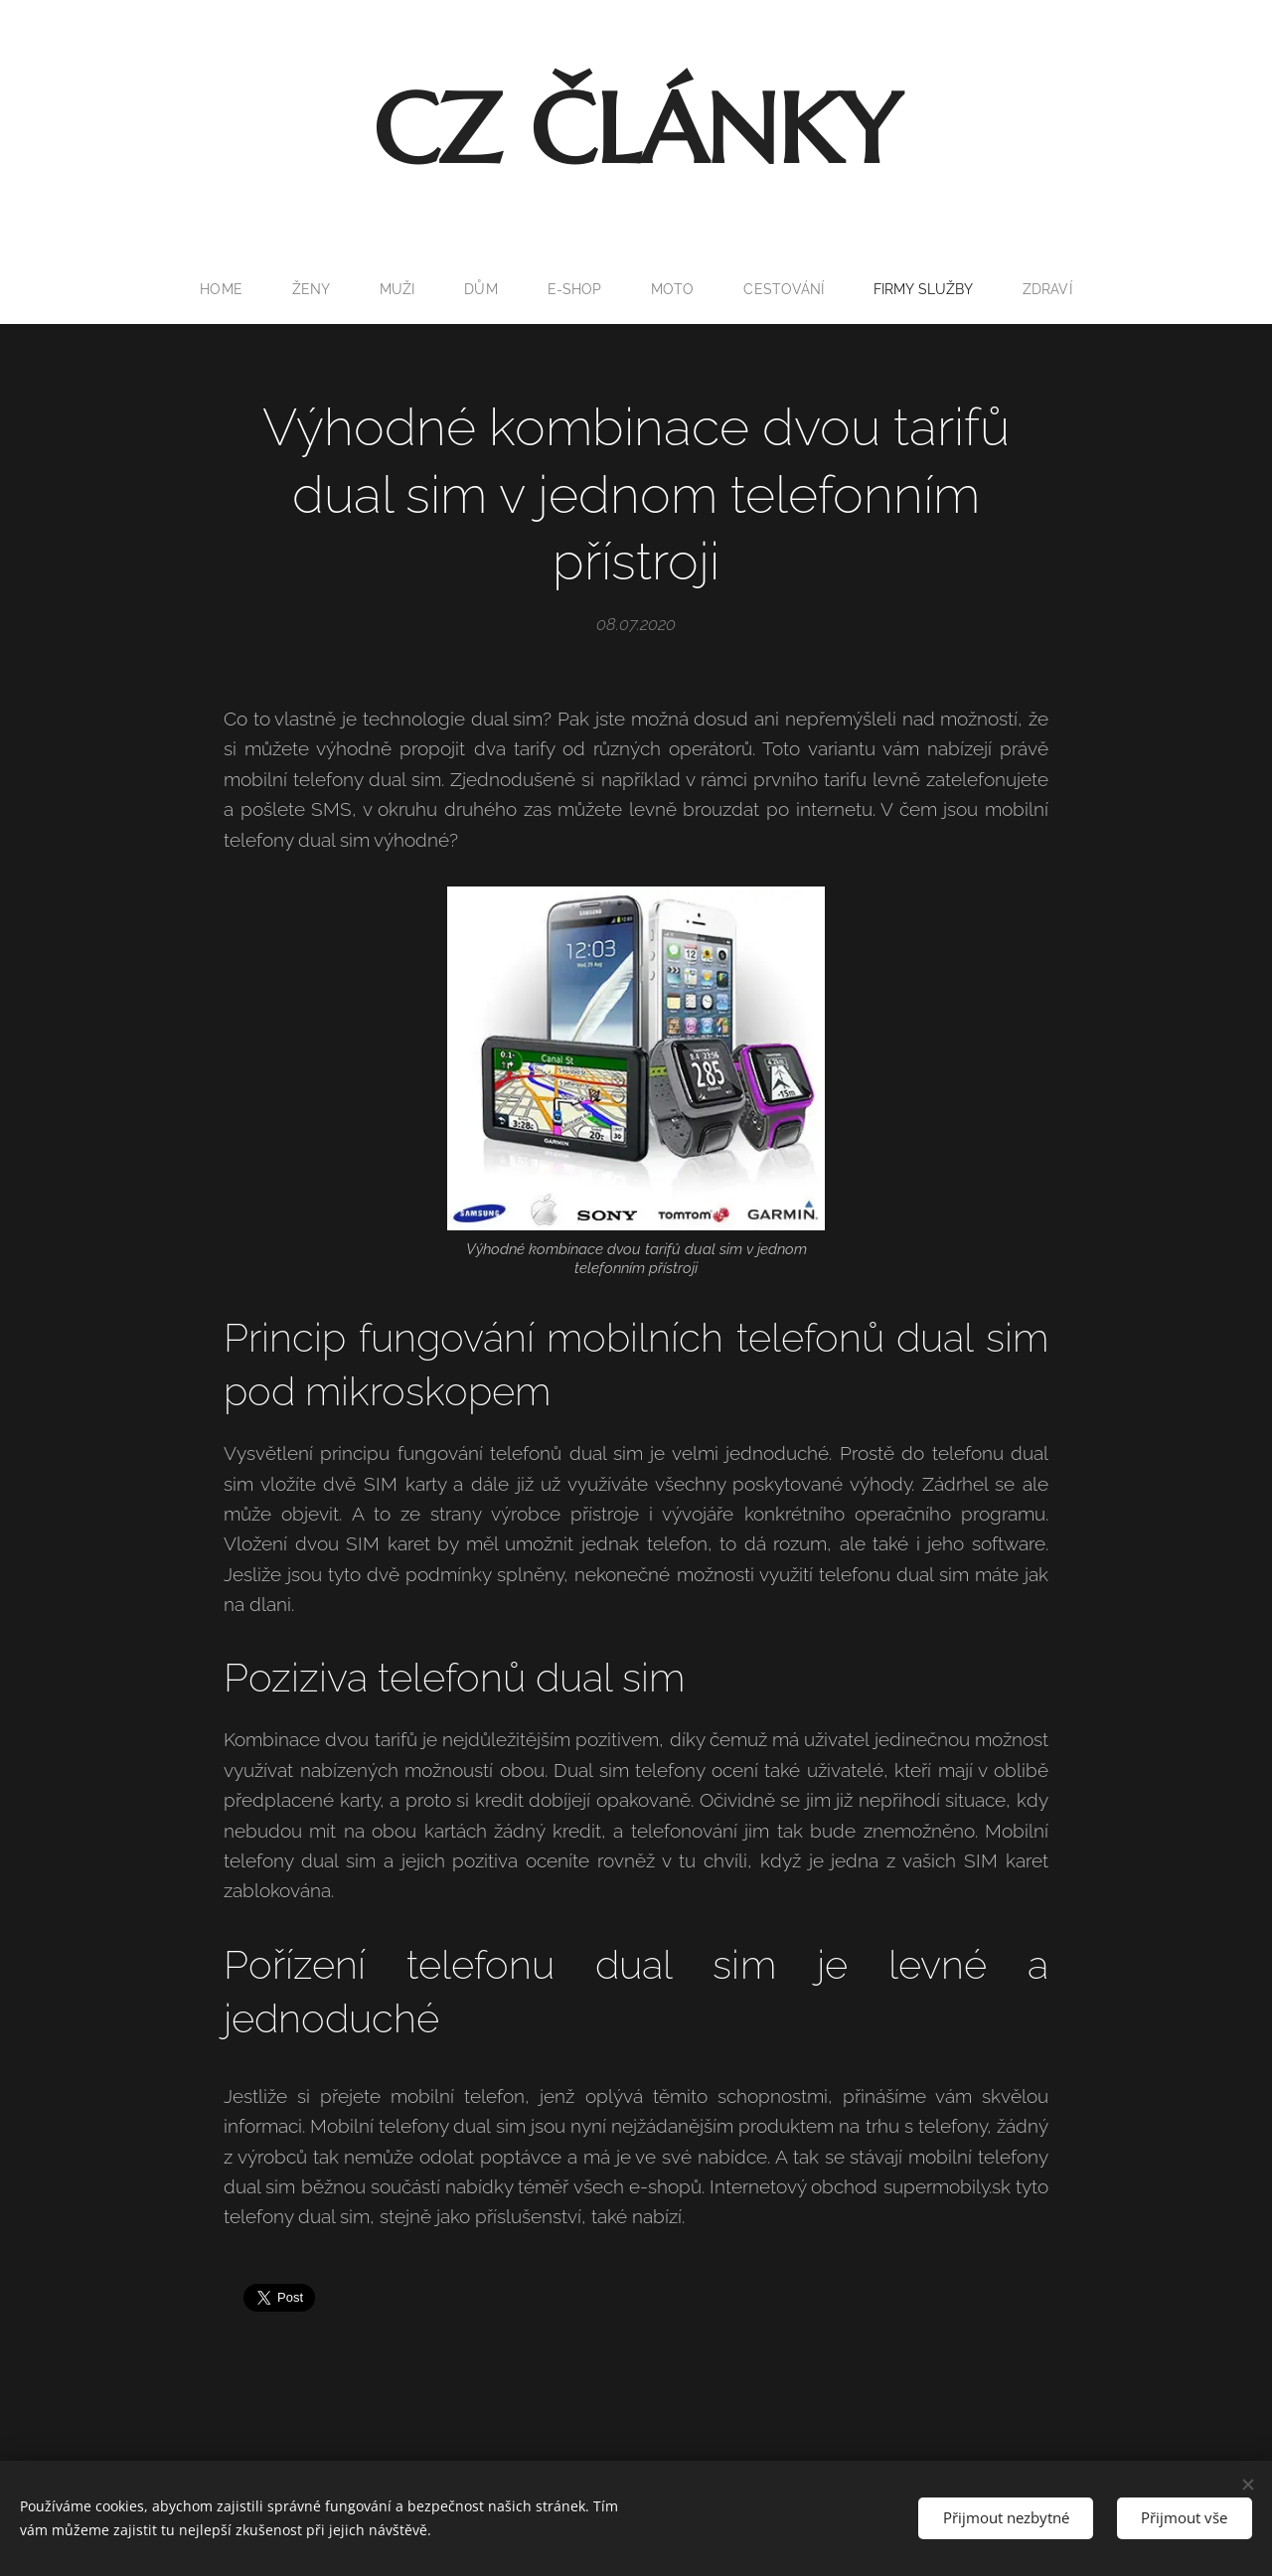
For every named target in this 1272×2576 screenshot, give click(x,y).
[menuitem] (218, 289)
